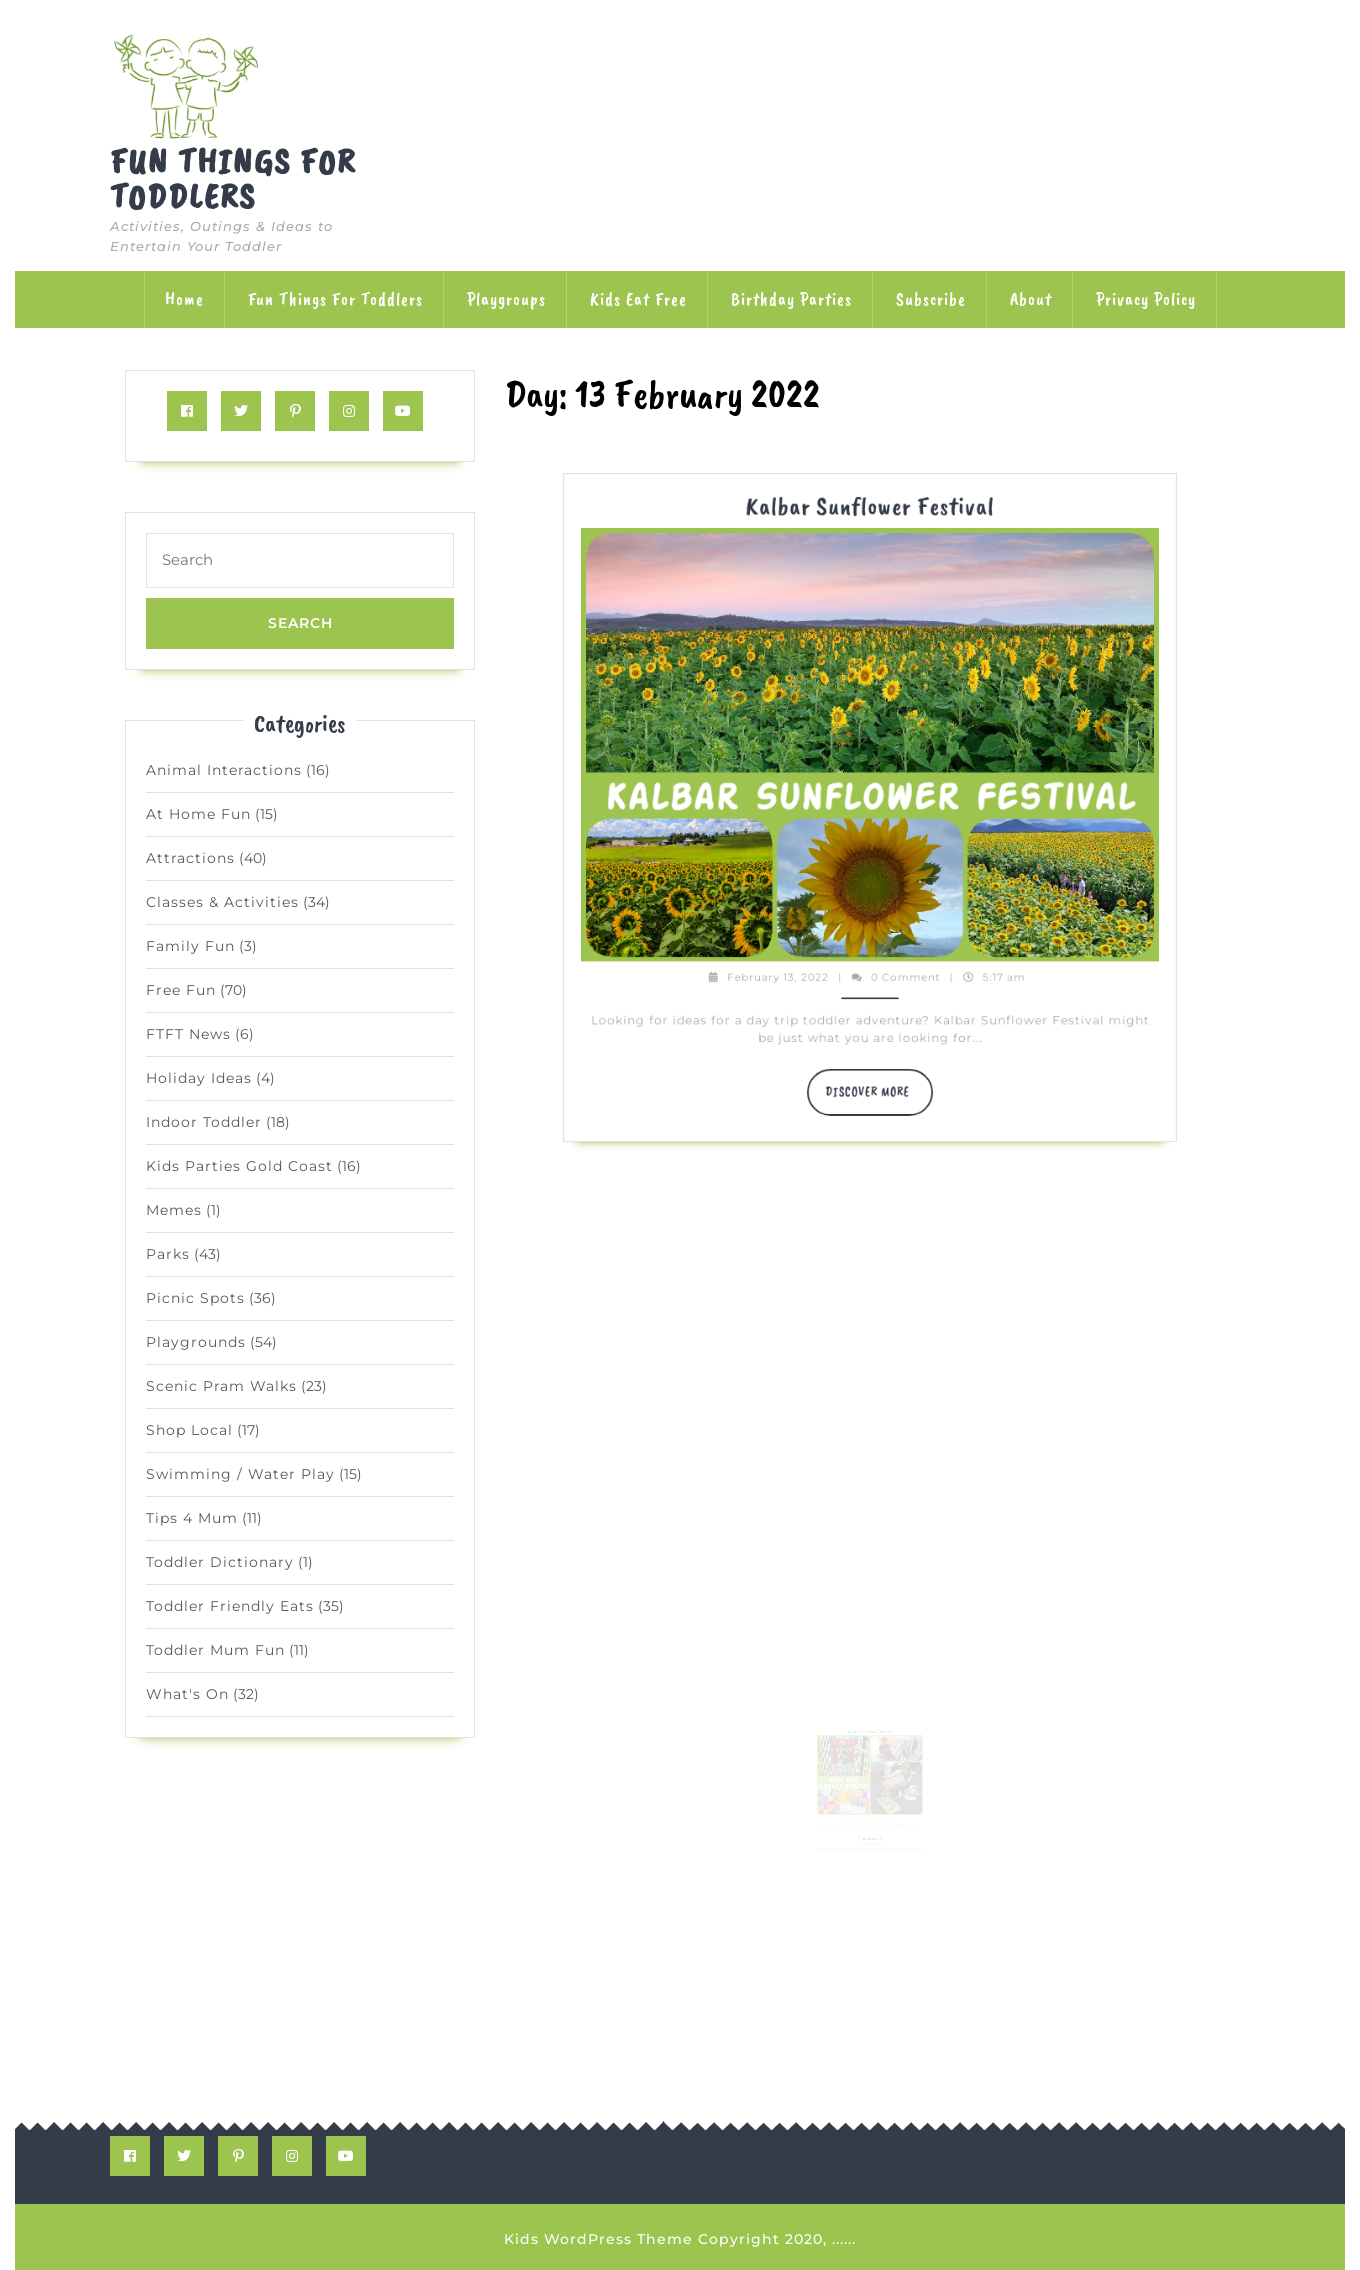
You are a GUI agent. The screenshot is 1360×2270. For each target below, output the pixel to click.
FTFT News (188, 1034)
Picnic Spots (195, 1298)
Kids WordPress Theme (598, 2239)
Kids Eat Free (638, 299)
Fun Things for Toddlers (233, 179)
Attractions (190, 858)
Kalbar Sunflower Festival (869, 786)
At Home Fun (198, 814)
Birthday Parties (791, 299)
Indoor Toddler (204, 1122)
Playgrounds (196, 1342)
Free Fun (181, 990)
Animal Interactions (224, 770)
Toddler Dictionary (220, 1562)
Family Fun (190, 946)
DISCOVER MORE (874, 1042)
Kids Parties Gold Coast (239, 1166)
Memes (174, 1210)
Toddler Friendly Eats (230, 1606)
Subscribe (931, 299)
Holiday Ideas (199, 1078)
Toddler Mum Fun (215, 1650)
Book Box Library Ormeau (870, 1724)
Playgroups (506, 299)
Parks (168, 1254)
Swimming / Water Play (240, 1474)
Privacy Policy (1146, 299)
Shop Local (189, 1430)
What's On (187, 1694)
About (1031, 299)
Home (184, 299)
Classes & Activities (222, 902)
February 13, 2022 (830, 989)
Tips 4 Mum (192, 1518)
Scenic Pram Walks (221, 1386)
